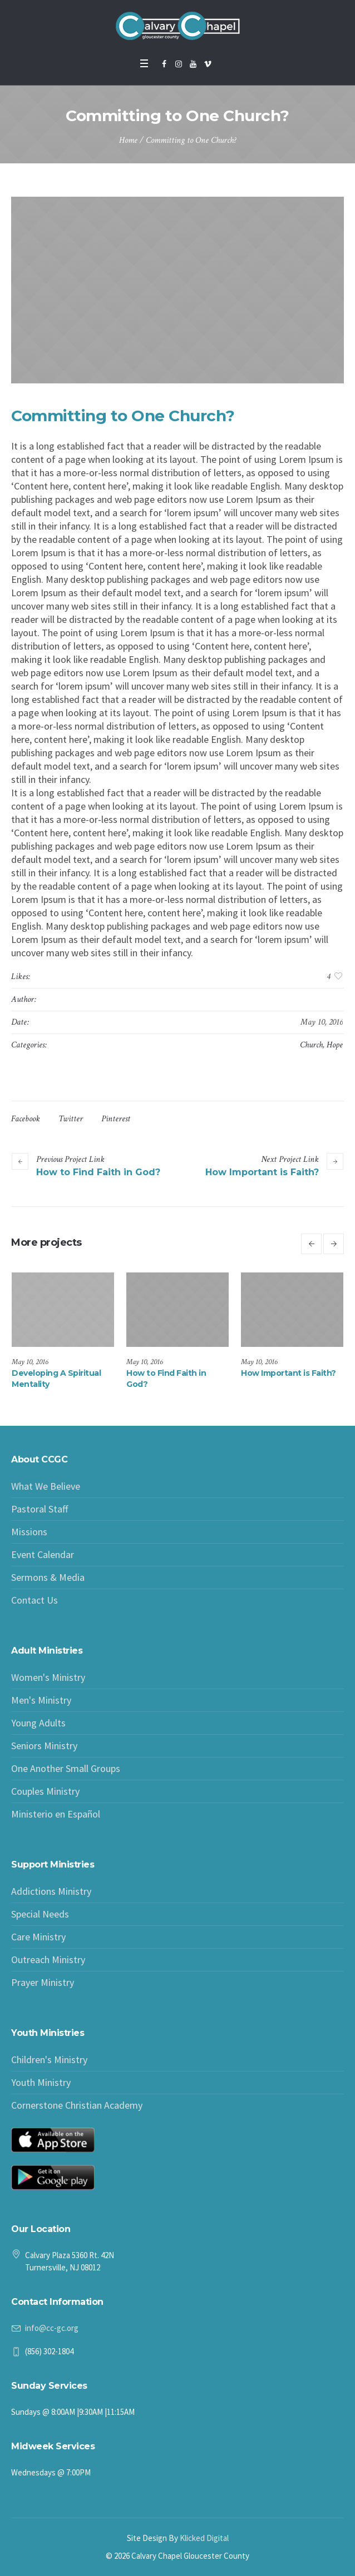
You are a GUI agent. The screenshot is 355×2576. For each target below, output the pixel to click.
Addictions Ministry (51, 1891)
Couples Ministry (45, 1791)
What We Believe (45, 1486)
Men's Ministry (41, 1700)
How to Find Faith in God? (98, 1172)
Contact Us (34, 1600)
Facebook (25, 1119)
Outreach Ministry (48, 1959)
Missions (29, 1531)
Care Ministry (38, 1936)
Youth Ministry (41, 2082)
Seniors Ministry (44, 1745)
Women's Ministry (48, 1677)
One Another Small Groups (65, 1768)
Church (311, 1045)
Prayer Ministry (42, 1982)
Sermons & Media (48, 1577)
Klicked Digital (204, 2538)
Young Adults (38, 1722)
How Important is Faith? (262, 1172)
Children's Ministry (49, 2059)
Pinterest (115, 1119)
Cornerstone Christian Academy (76, 2105)
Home (128, 140)
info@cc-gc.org (51, 2328)
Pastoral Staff (39, 1508)
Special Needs (40, 1914)
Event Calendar (42, 1554)
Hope (335, 1045)
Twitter (70, 1119)
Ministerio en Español (55, 1814)
